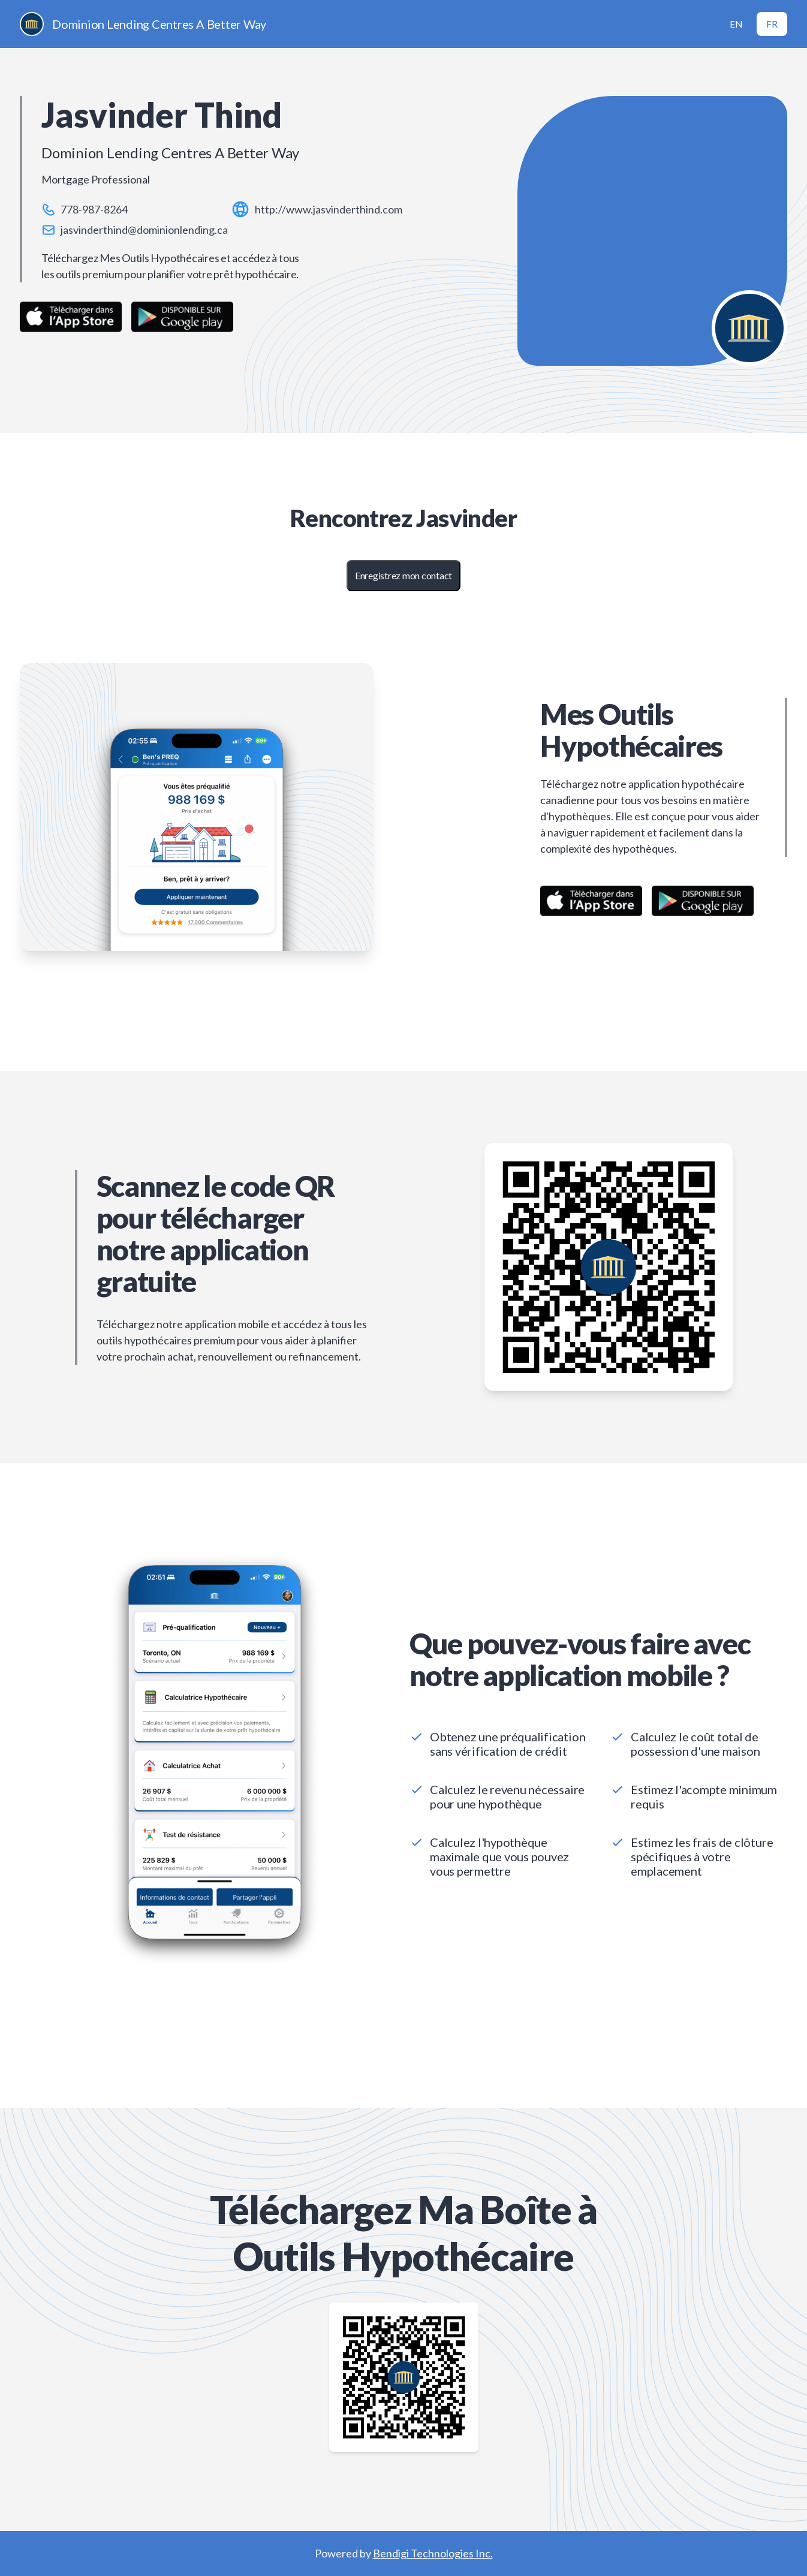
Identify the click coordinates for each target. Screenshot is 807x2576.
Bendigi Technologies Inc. (433, 2553)
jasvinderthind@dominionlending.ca (144, 229)
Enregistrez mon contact (403, 575)
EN (736, 23)
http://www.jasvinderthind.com (328, 209)
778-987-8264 (94, 209)
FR (772, 23)
